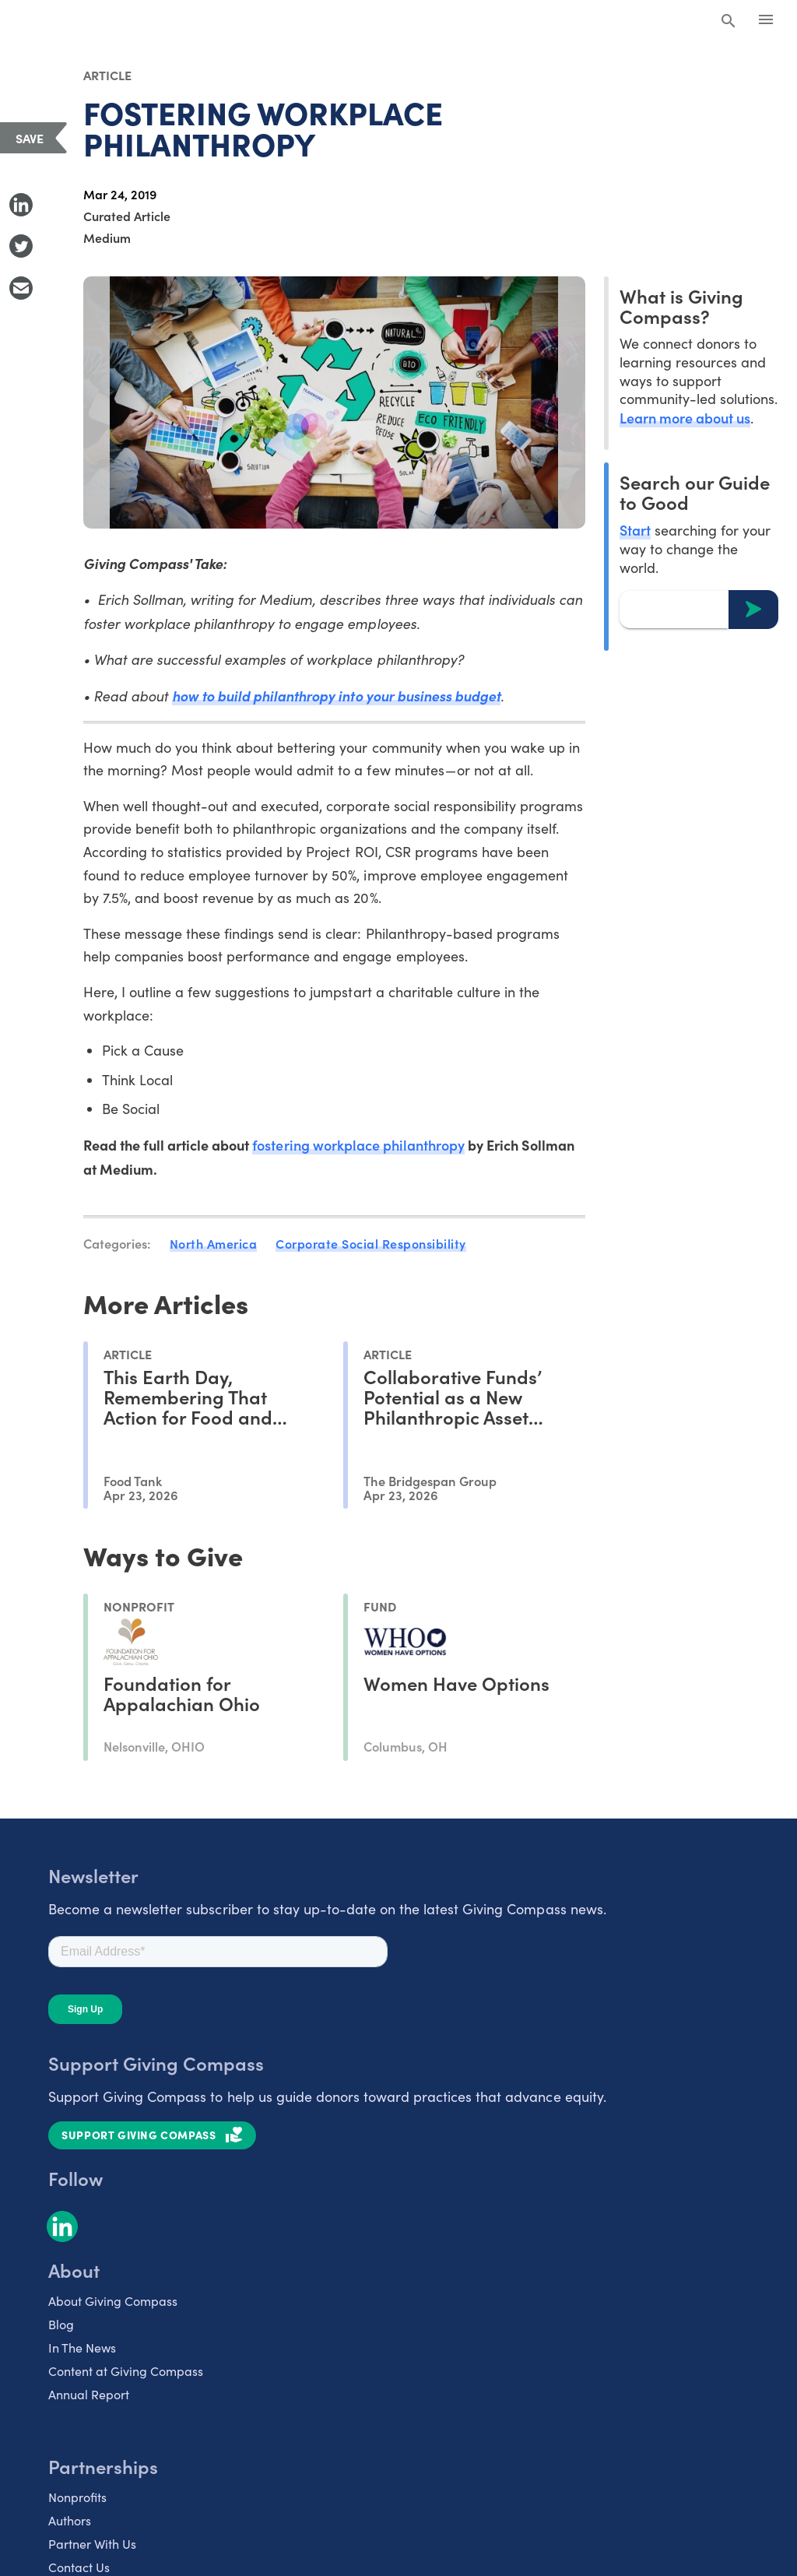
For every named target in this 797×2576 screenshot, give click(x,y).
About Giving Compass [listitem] (112, 2301)
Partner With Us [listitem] (92, 2544)
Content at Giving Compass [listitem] (125, 2371)
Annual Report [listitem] (88, 2394)
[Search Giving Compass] (728, 21)
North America (214, 1243)
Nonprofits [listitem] (77, 2497)
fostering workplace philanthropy (358, 1144)
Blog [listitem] (61, 2324)
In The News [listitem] (82, 2347)
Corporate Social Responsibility (371, 1243)
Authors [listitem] (69, 2520)
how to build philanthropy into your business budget (336, 695)
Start (635, 529)
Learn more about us (685, 417)
